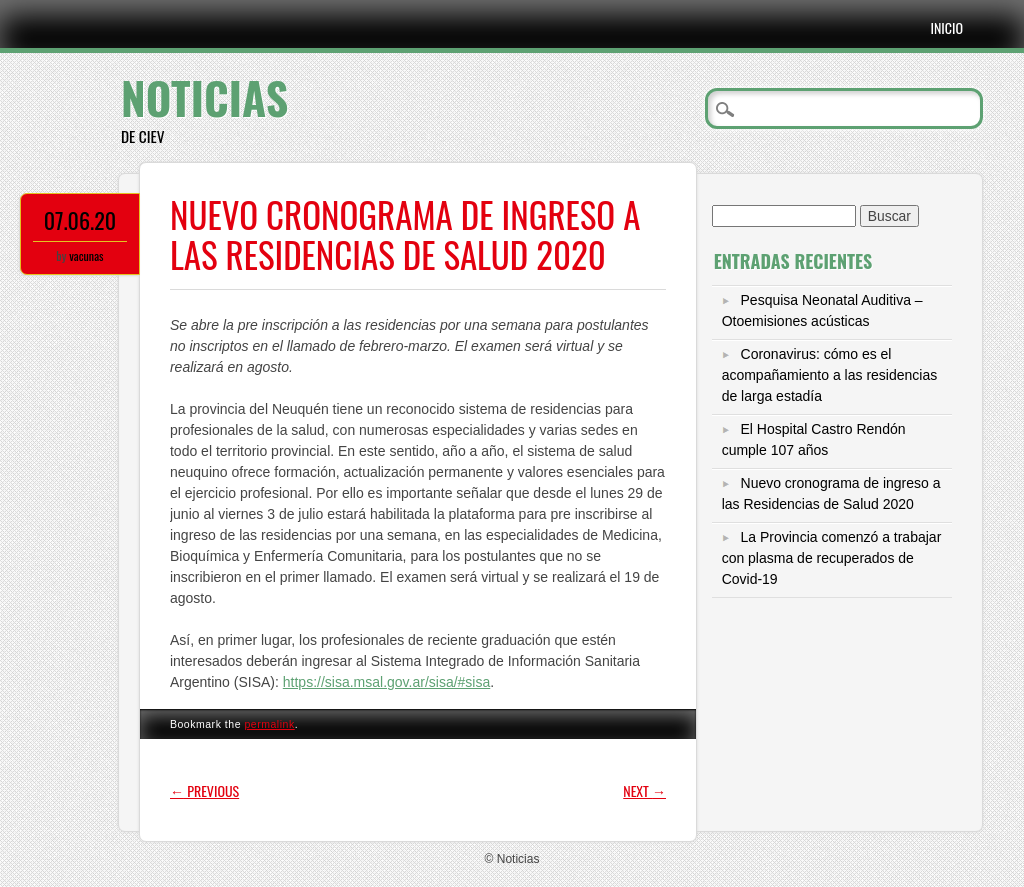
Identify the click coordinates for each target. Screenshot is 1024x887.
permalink (269, 724)
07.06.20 (80, 220)
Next (644, 790)
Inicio (946, 27)
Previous (204, 790)
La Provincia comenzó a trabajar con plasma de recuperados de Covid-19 (832, 558)
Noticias (204, 97)
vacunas (86, 255)
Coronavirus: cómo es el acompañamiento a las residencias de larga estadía (830, 375)
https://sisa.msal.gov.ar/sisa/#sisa (386, 682)
